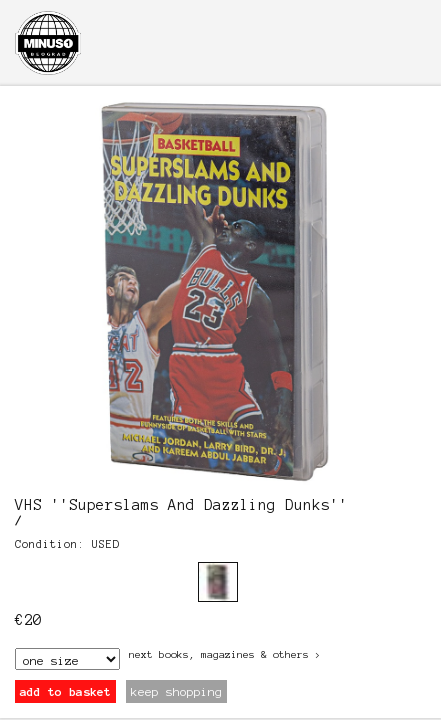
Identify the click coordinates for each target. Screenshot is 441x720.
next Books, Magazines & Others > (225, 654)
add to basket (65, 691)
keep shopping (176, 691)
